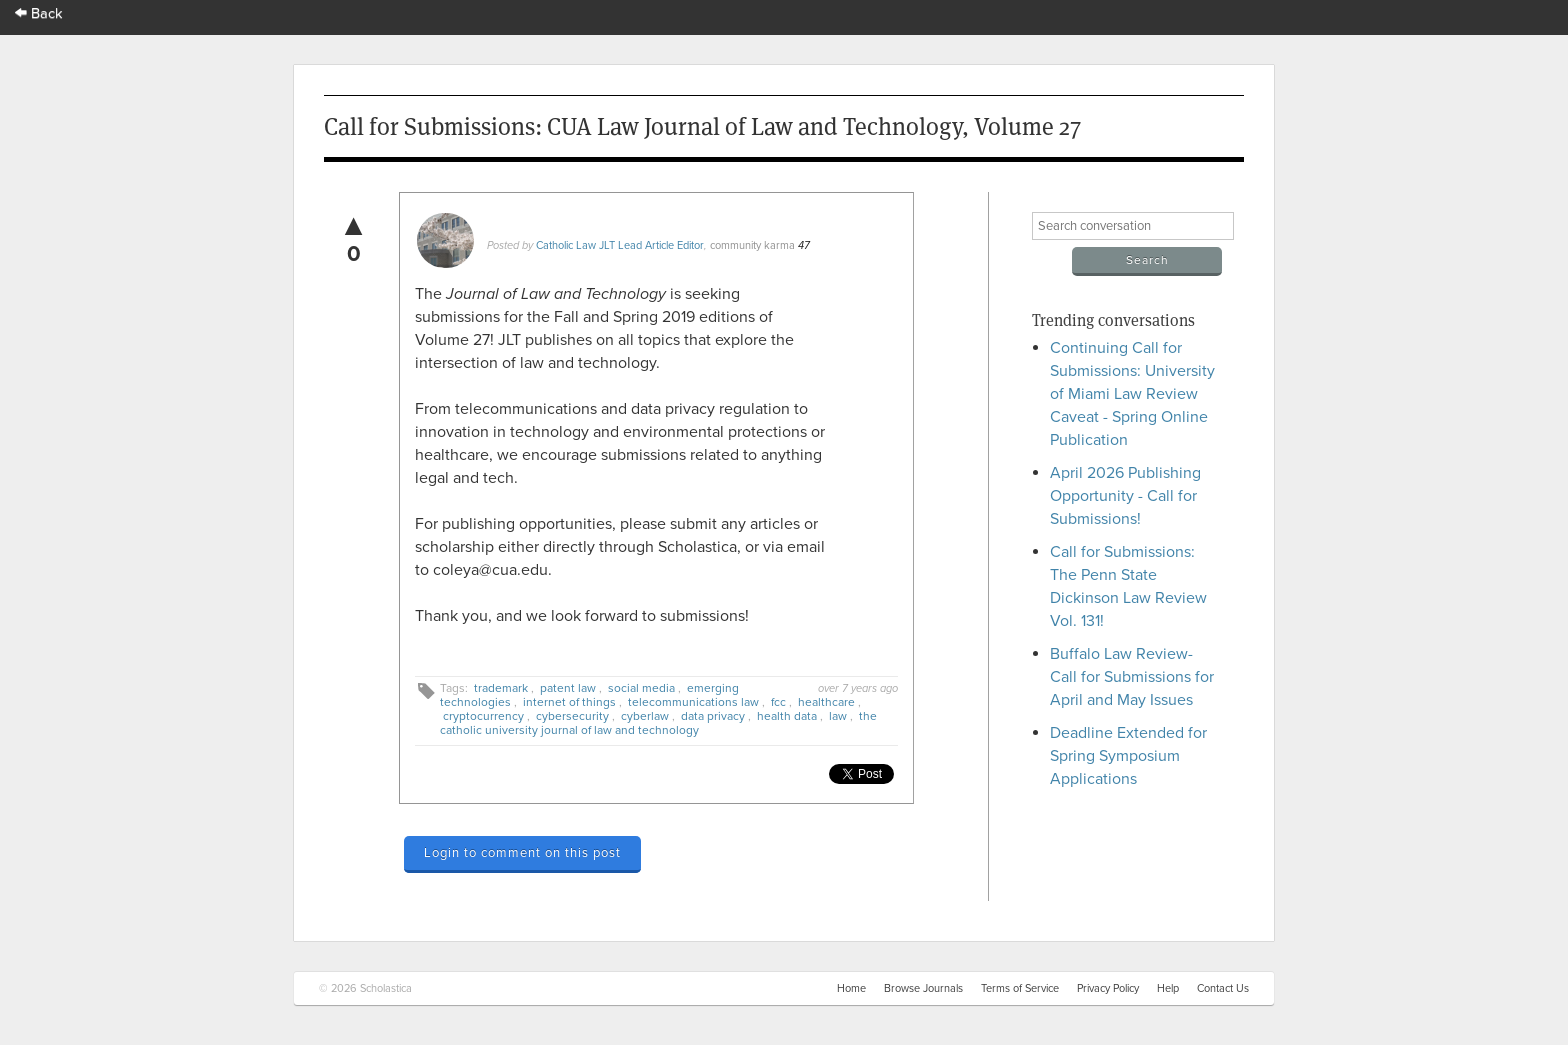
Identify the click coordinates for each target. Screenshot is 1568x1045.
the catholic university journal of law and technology (658, 723)
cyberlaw (645, 716)
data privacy (713, 716)
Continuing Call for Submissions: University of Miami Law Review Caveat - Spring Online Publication (1132, 394)
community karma (752, 245)
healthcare (826, 702)
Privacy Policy (1108, 988)
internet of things (569, 702)
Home (851, 988)
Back (39, 13)
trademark (501, 688)
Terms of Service (1020, 988)
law (838, 716)
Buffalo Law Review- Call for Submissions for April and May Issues (1132, 677)
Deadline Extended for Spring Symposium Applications (1128, 756)
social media (641, 688)
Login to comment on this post (522, 853)
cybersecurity (572, 716)
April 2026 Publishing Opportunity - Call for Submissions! (1125, 496)
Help (1168, 988)
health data (787, 716)
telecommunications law (693, 702)
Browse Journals (923, 988)
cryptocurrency (483, 716)
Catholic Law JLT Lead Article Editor (620, 245)
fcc (778, 702)
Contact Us (1223, 988)
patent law (568, 688)
